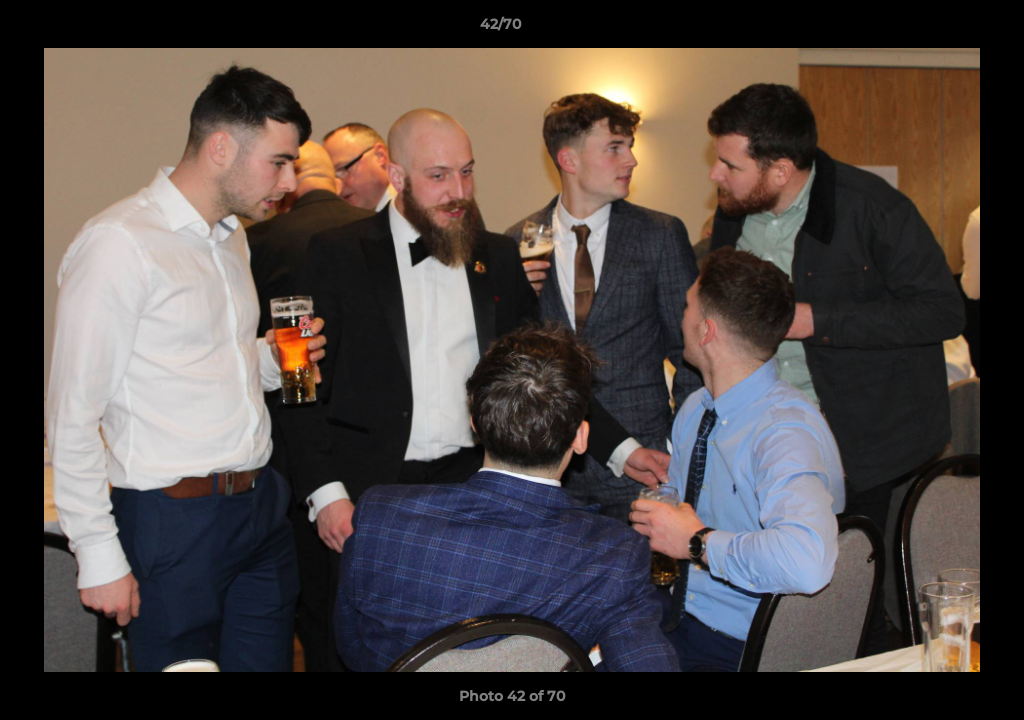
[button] (940, 29)
